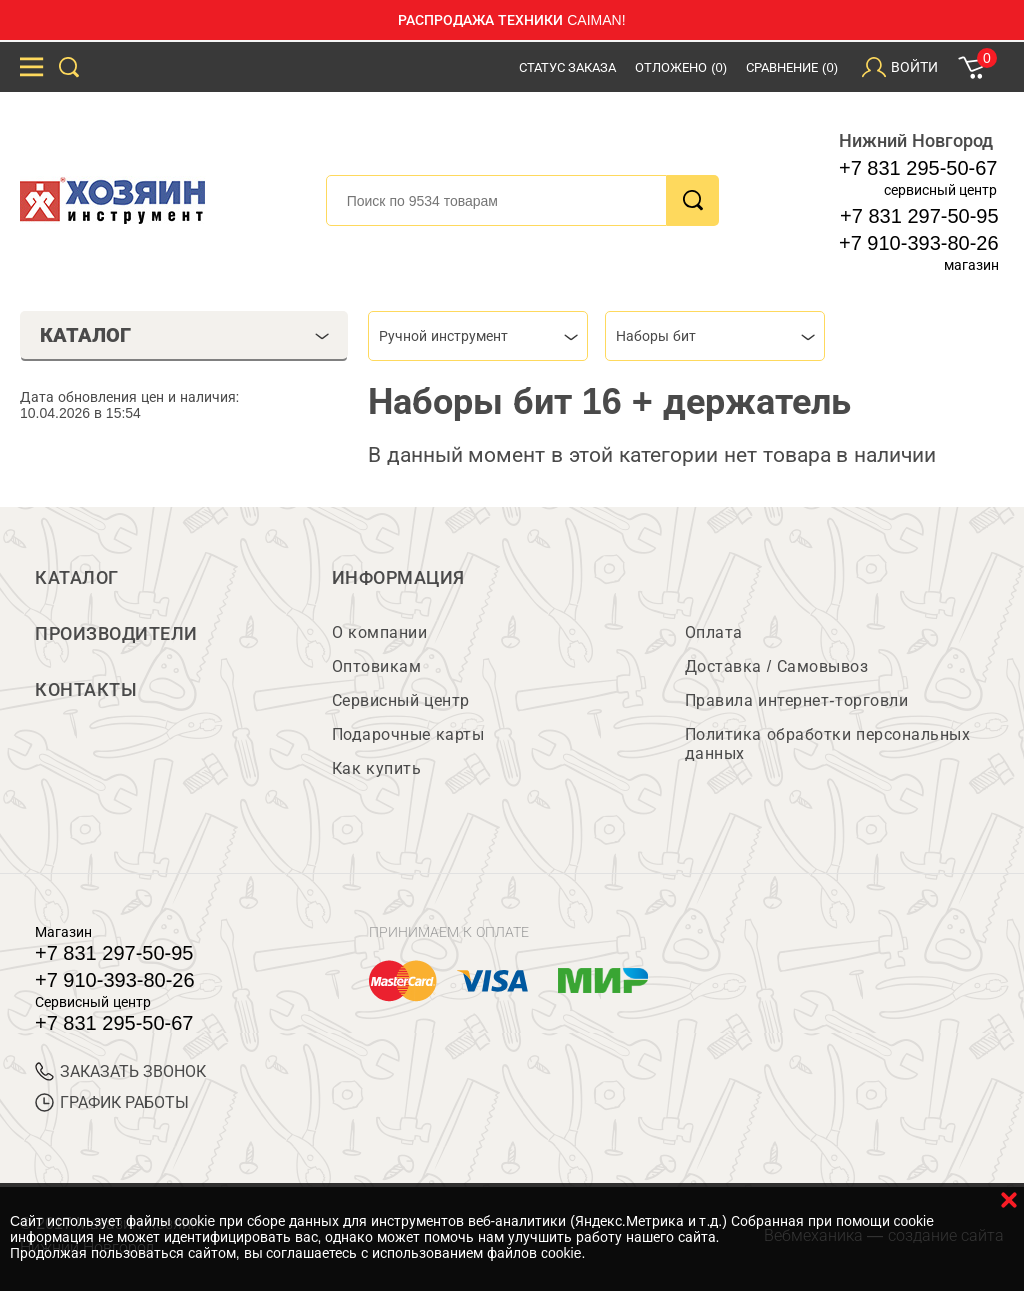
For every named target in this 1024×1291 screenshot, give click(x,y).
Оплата (714, 632)
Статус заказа (568, 67)
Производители (116, 634)
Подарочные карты (408, 734)
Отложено (681, 67)
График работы (112, 1102)
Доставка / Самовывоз (776, 666)
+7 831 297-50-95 (919, 216)
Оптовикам (377, 666)
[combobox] (478, 336)
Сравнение (792, 67)
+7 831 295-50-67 (918, 168)
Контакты (86, 690)
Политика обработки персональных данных (827, 744)
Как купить (376, 768)
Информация (398, 578)
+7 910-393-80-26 (919, 243)
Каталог (77, 578)
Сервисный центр (401, 700)
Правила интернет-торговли (796, 700)
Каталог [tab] (184, 335)
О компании (379, 632)
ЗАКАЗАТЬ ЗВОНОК (120, 1071)
